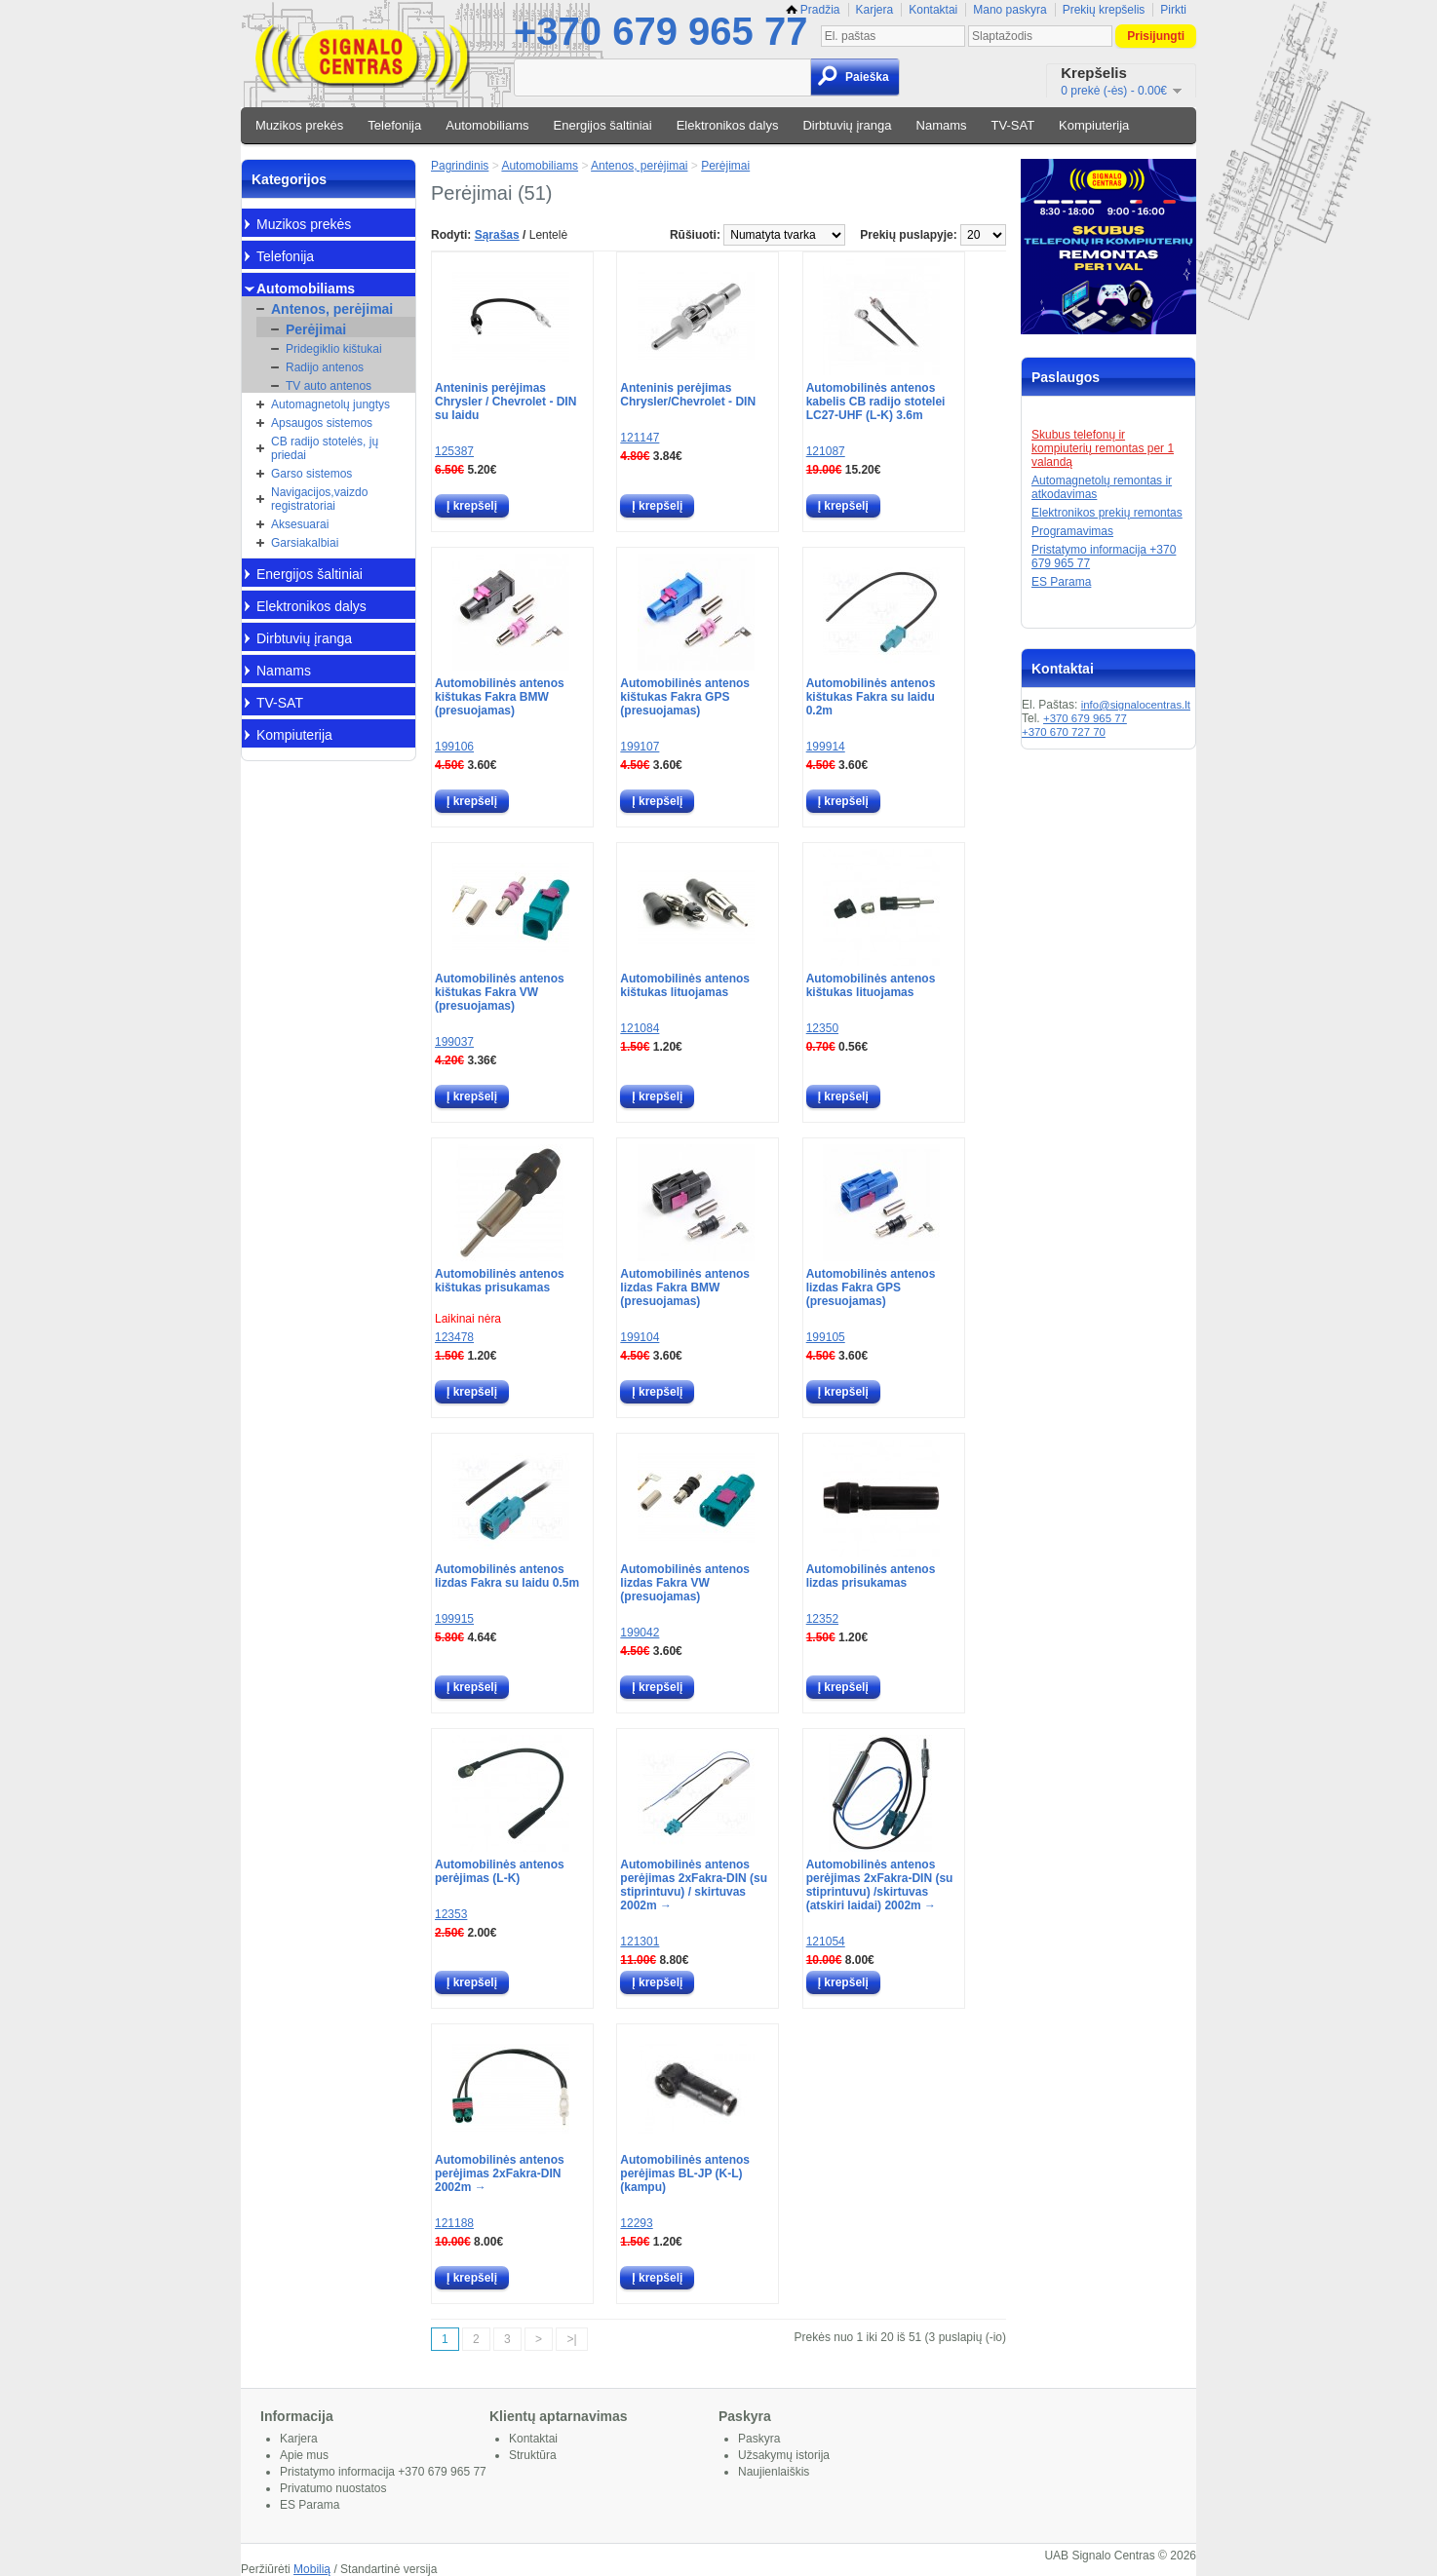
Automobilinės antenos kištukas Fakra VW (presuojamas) (499, 992)
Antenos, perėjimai (332, 309)
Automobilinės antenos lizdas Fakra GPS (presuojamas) (871, 1287)
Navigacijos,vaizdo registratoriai (319, 499)
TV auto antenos (328, 386)
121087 (825, 451)
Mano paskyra (1009, 10)
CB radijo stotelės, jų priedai (324, 448)
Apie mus (304, 2455)
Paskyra (759, 2438)
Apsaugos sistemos (321, 423)
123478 (454, 1337)
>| (571, 2339)
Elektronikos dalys (728, 125)
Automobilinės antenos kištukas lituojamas (685, 985)
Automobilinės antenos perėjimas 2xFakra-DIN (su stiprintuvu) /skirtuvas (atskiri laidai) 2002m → (879, 1885)
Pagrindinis (459, 166)
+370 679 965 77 (660, 31)
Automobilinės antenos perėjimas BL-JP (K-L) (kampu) (685, 2173)
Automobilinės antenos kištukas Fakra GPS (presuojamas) (685, 696)
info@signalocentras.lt (1135, 705)
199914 (825, 746)
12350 (822, 1028)
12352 (822, 1619)
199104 (639, 1337)
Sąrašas (497, 235)
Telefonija (394, 125)
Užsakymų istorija (784, 2455)
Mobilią (311, 2569)
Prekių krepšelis (1104, 10)
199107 (639, 746)
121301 (639, 1941)
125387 (454, 451)
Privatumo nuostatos (333, 2488)
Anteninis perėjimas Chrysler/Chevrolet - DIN (688, 394)
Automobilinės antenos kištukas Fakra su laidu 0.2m (871, 696)
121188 (454, 2223)
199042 (639, 1632)
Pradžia (813, 10)
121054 (825, 1941)
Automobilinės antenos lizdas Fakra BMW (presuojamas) (685, 1287)
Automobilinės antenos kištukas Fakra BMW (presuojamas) (499, 696)
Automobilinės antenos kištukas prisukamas (499, 1280)
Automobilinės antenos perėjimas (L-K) (499, 1871)
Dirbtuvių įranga (846, 125)
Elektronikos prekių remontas (1107, 512)
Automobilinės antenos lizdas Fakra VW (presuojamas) (685, 1582)
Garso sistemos (311, 474)
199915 (454, 1619)
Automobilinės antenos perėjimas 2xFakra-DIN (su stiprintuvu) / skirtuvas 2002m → (693, 1885)
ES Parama (1061, 582)
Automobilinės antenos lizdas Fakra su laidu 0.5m (507, 1576)
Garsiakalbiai (304, 543)
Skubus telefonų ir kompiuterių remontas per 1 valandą (1102, 448)
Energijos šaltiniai (603, 125)
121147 (639, 437)
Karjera (875, 10)
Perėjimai (316, 329)
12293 (636, 2223)
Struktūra (533, 2455)
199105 (825, 1337)
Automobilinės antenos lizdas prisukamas (871, 1576)
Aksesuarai (300, 524)
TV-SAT (1013, 125)
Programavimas (1072, 531)
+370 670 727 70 (1064, 732)
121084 (639, 1028)
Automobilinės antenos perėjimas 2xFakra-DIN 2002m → (499, 2173)
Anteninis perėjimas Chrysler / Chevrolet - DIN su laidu (505, 401)
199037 (454, 1042)
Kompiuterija (1094, 125)
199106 (454, 746)
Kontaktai (933, 10)
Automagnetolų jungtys (330, 404)
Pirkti (1173, 10)
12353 (451, 1914)
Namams (941, 125)
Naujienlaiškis (773, 2472)
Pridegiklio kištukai (334, 349)
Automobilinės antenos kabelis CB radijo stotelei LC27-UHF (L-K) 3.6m (876, 401)
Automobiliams (487, 125)
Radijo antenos (325, 367)
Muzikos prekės (299, 125)
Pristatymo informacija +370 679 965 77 (383, 2472)
